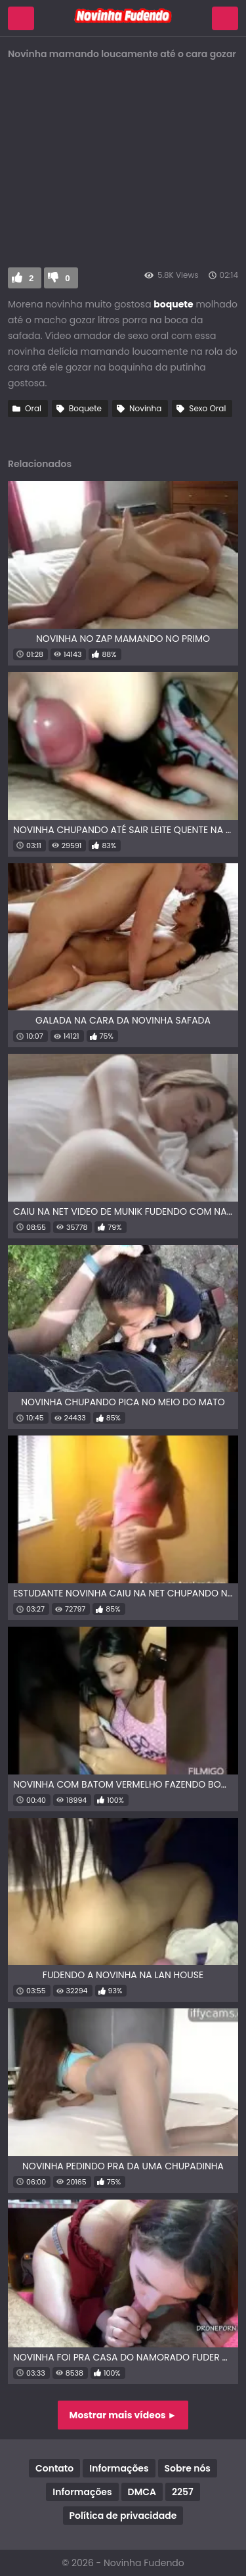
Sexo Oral (207, 408)
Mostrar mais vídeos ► (123, 2415)
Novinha (145, 408)
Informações (118, 2468)
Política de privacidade (123, 2515)
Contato (54, 2468)
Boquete (85, 408)
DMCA (142, 2491)
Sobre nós (188, 2468)
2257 (183, 2491)
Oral (33, 408)
